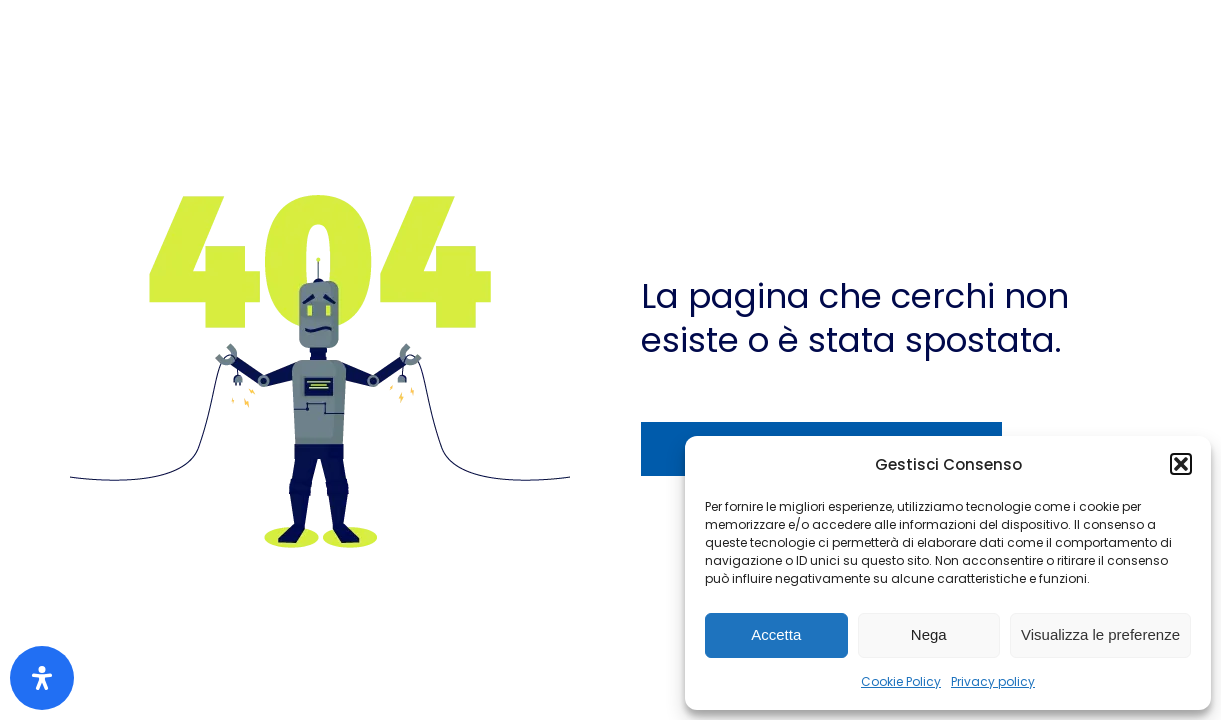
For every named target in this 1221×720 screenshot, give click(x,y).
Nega (929, 634)
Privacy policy (993, 681)
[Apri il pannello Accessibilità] (42, 678)
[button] (1181, 464)
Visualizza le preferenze (1100, 634)
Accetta (776, 634)
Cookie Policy (901, 681)
